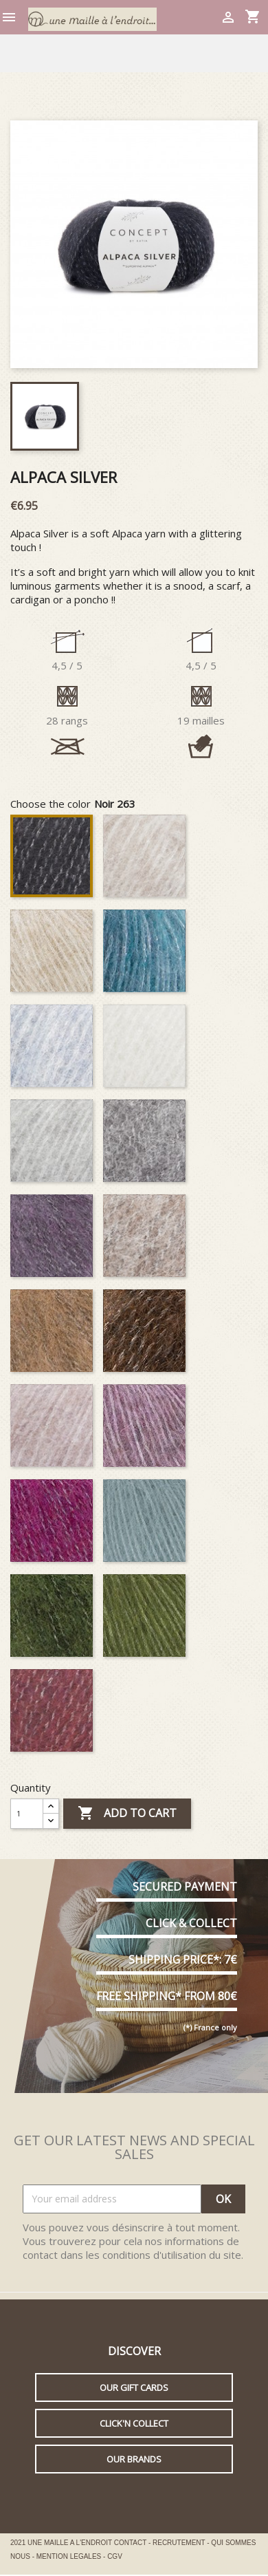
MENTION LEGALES (69, 2556)
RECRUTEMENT (180, 2542)
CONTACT (131, 2542)
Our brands (134, 2459)
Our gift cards (134, 2387)
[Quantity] (26, 1814)
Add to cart (127, 1814)
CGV (114, 2556)
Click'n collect (134, 2423)
